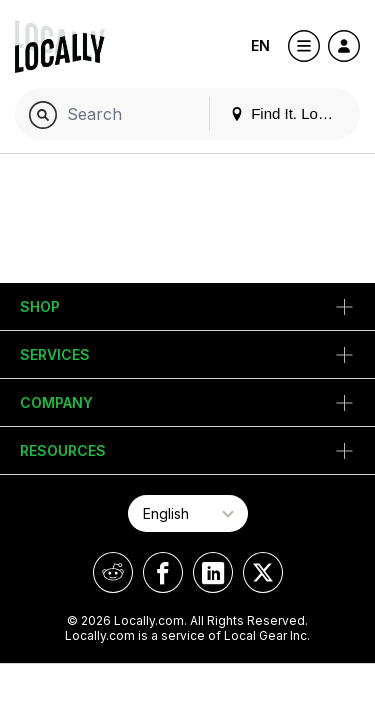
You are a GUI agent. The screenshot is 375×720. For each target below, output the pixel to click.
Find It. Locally (289, 113)
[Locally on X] (263, 572)
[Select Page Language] (188, 513)
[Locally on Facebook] (163, 572)
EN (260, 45)
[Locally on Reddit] (113, 572)
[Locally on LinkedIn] (213, 572)
